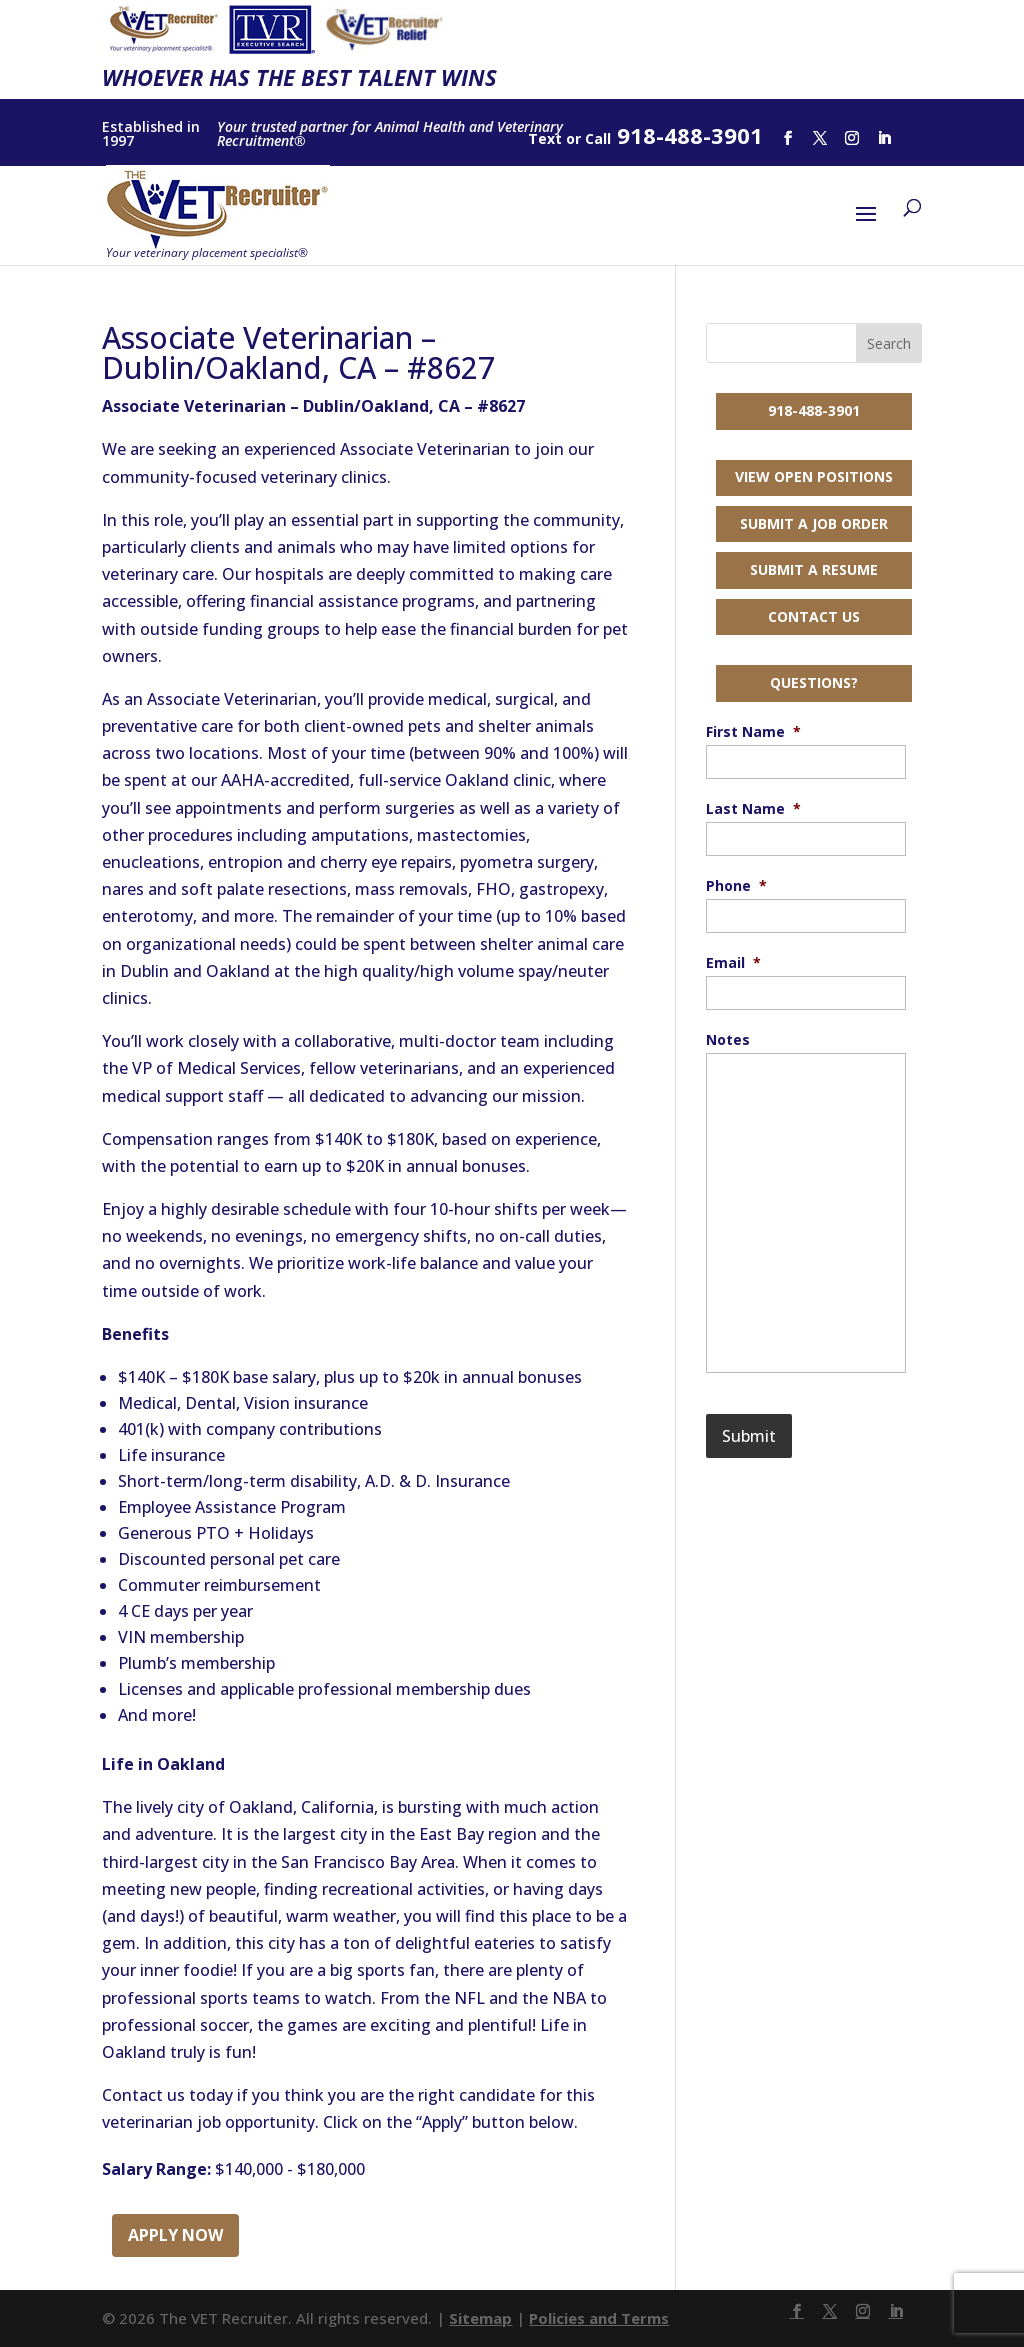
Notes (728, 1040)
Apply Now (175, 2235)
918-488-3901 (814, 410)
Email (733, 963)
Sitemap (480, 2318)
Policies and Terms (599, 2318)
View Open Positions (814, 476)
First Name (753, 732)
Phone (736, 886)
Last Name (753, 809)
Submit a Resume (814, 569)
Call (598, 138)
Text (545, 138)
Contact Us (814, 616)
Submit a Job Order (814, 523)
